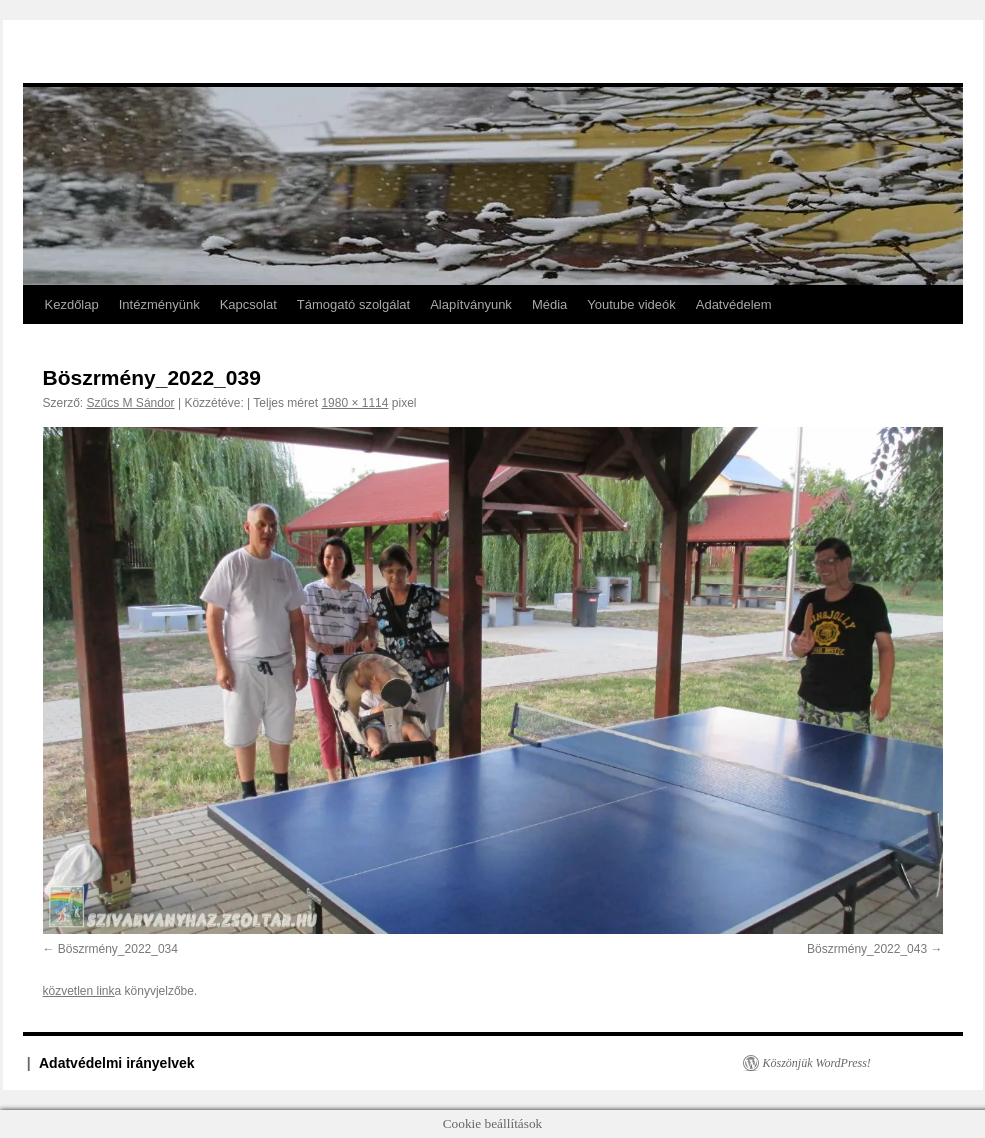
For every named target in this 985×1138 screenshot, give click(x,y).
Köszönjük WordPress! (817, 1063)
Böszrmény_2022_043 (867, 949)
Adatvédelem (734, 304)
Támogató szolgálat (353, 304)
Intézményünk (159, 304)
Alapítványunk (471, 304)
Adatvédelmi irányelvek (117, 1063)
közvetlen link (79, 991)
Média (549, 304)
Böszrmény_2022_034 (118, 949)
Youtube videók (631, 304)
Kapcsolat (248, 304)
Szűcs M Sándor (131, 403)
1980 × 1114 (354, 403)
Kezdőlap (72, 304)
